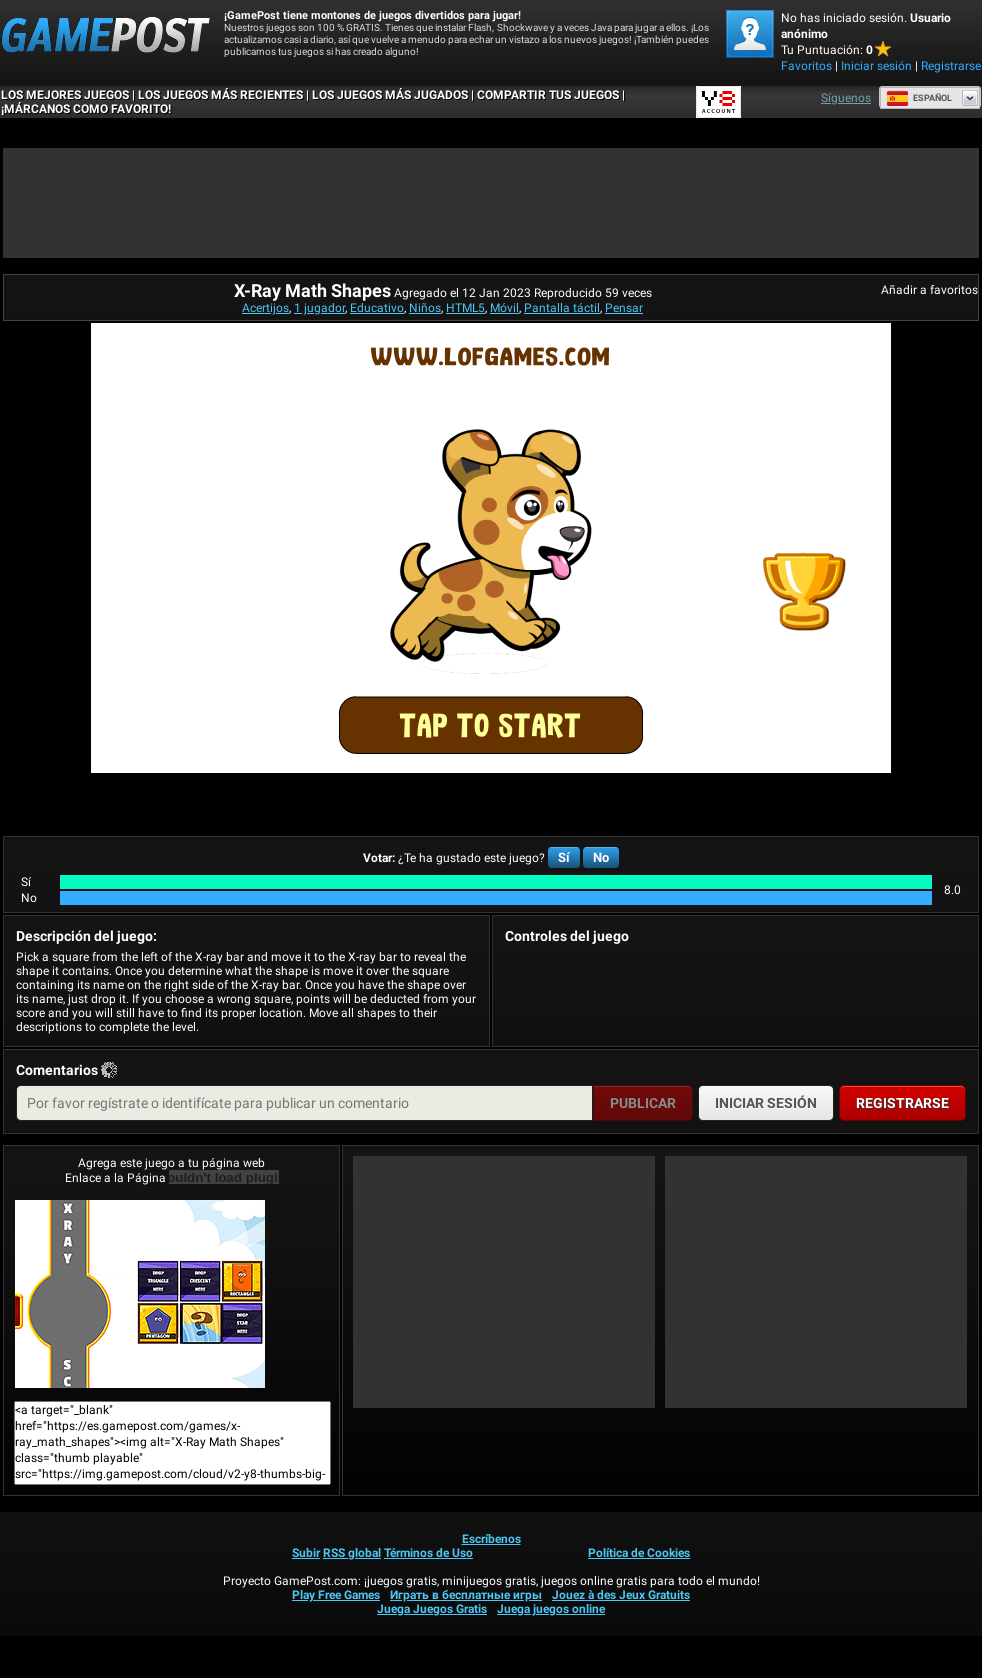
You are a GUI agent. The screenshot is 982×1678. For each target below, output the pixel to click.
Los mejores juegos (65, 95)
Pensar (624, 308)
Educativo (377, 308)
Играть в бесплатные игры (466, 1595)
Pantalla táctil (562, 308)
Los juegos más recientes (220, 95)
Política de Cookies (639, 1553)
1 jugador (319, 308)
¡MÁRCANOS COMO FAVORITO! (86, 109)
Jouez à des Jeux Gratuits (621, 1595)
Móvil (504, 308)
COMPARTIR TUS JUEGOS (548, 95)
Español (919, 98)
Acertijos (265, 308)
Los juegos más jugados (390, 95)
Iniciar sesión (876, 66)
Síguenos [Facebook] (846, 98)
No (601, 857)
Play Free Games (336, 1595)
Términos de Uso (428, 1553)
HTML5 (465, 308)
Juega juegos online (551, 1609)
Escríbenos (491, 1539)
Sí (564, 857)
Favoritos (806, 66)
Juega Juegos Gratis (432, 1609)
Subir (306, 1553)
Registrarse (951, 66)
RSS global (352, 1553)
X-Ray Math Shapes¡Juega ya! (140, 1294)
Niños (425, 308)
